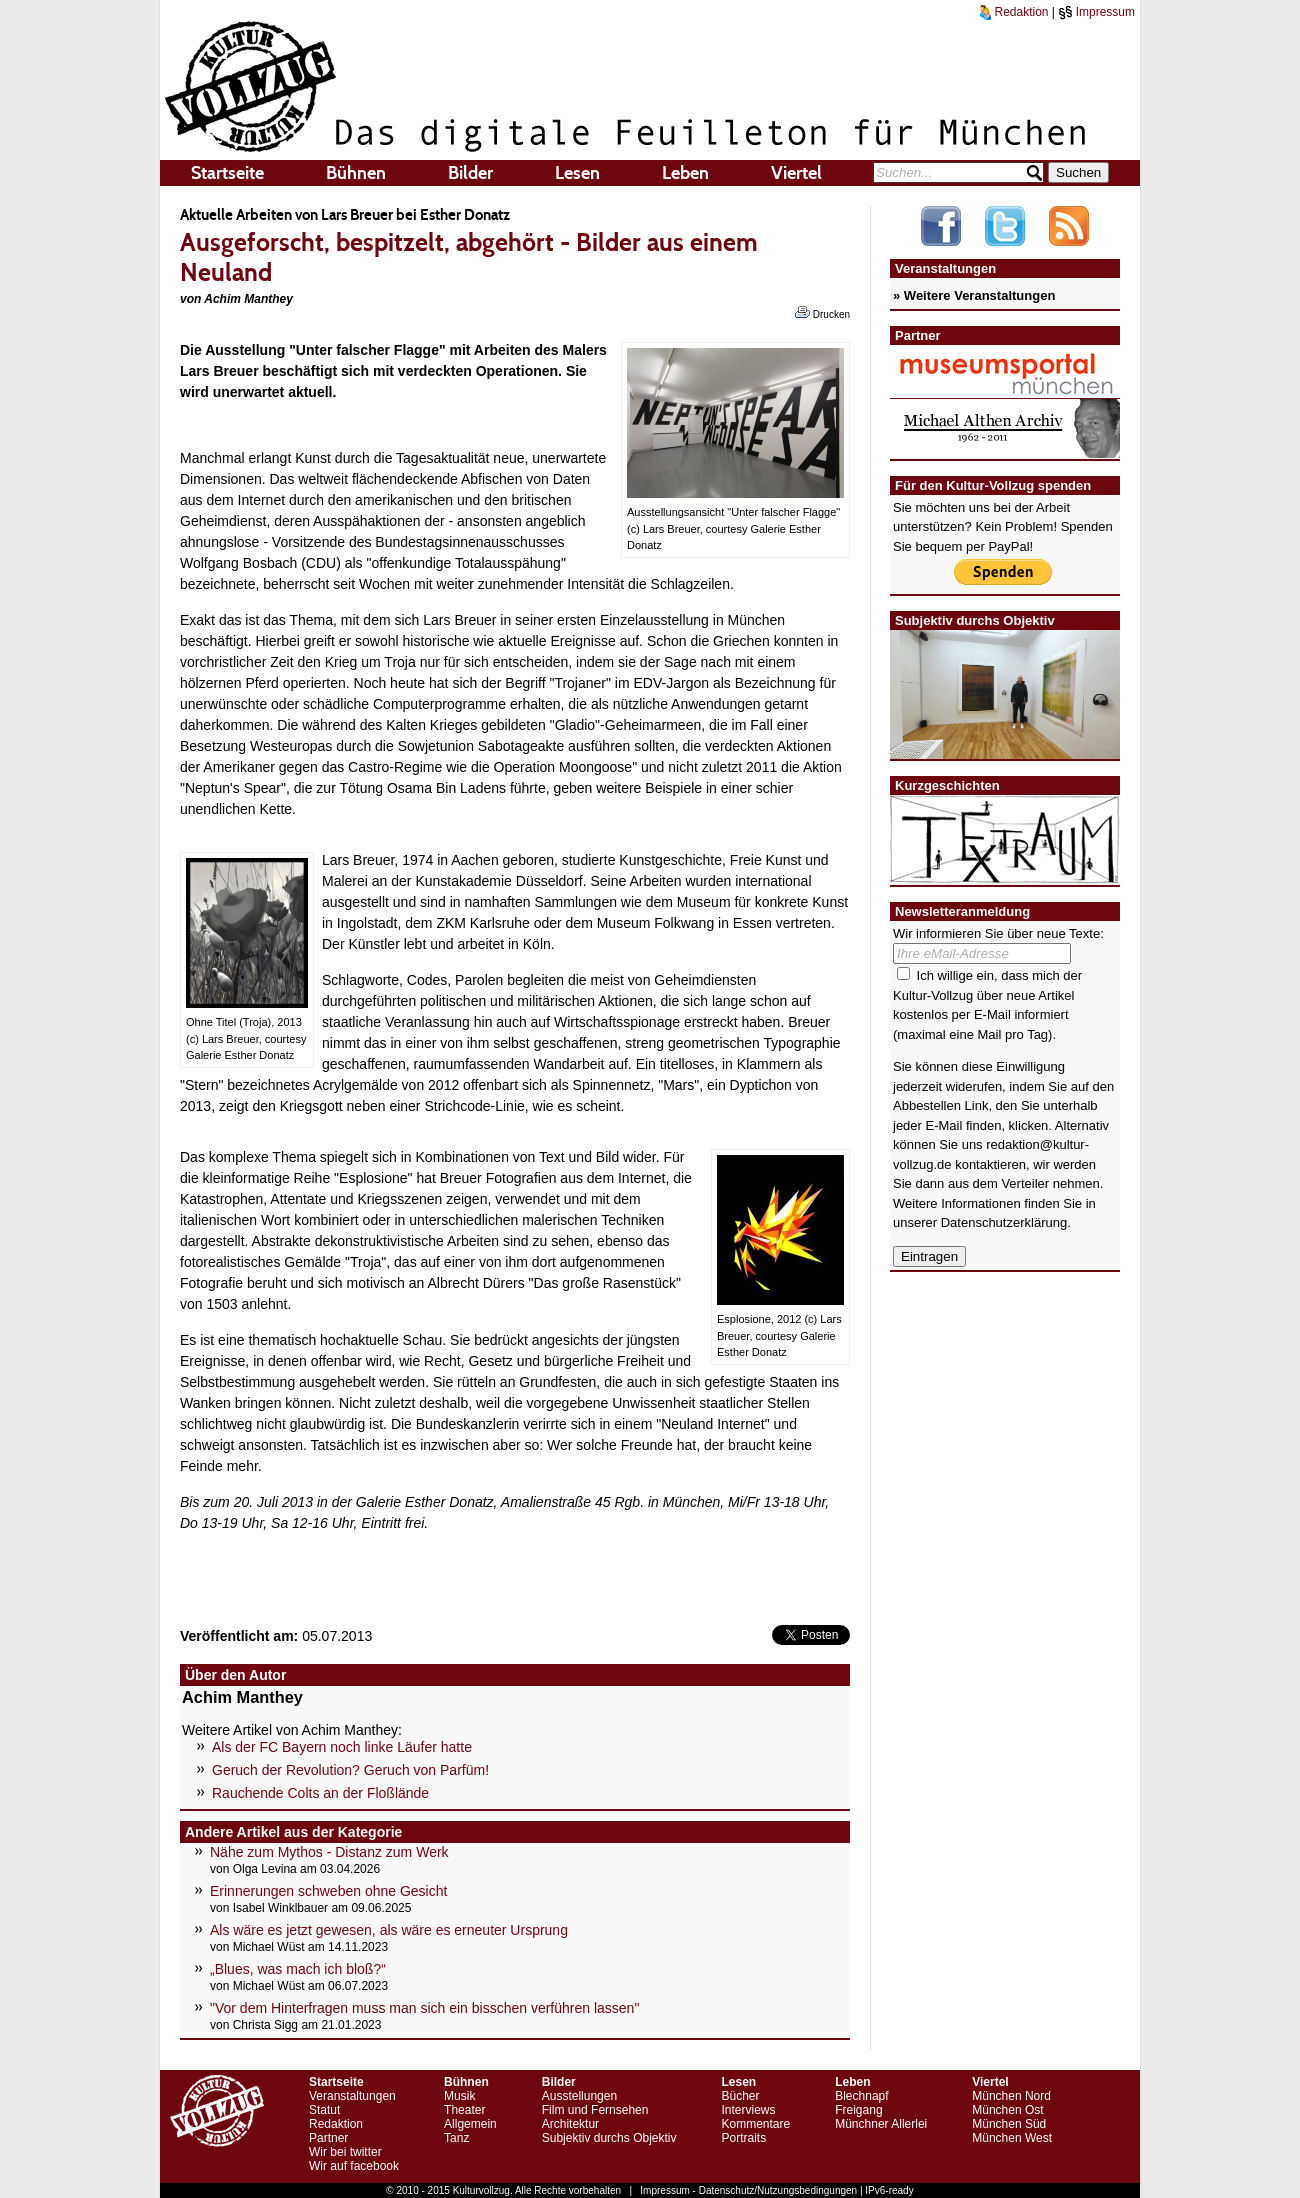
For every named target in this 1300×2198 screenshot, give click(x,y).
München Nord (1011, 2096)
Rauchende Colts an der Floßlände (320, 1793)
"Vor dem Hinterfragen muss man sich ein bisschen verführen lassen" (424, 2008)
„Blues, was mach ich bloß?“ (298, 1969)
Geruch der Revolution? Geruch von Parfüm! (350, 1770)
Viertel (796, 173)
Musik (459, 2096)
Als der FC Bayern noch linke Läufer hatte (342, 1747)
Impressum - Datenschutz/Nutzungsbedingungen (748, 2190)
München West (1012, 2138)
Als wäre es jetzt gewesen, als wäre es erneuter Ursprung (389, 1930)
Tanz (456, 2138)
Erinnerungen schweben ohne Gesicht (328, 1891)
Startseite (227, 173)
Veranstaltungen (352, 2096)
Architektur (570, 2124)
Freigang (858, 2110)
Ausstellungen (579, 2096)
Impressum (1096, 12)
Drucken (822, 313)
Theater (464, 2110)
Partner (328, 2138)
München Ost (1007, 2110)
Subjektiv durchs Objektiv (609, 2138)
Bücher (740, 2096)
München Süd (1009, 2124)
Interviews (748, 2110)
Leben (685, 173)
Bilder (470, 173)
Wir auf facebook (354, 2166)
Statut (324, 2110)
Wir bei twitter (345, 2152)
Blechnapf (861, 2096)
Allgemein (470, 2124)
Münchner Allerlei (881, 2124)
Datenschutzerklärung (1004, 1222)
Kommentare (755, 2124)
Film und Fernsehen (595, 2110)
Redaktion (1014, 12)
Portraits (743, 2138)
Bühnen (356, 173)
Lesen (577, 173)
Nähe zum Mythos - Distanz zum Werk (329, 1852)
